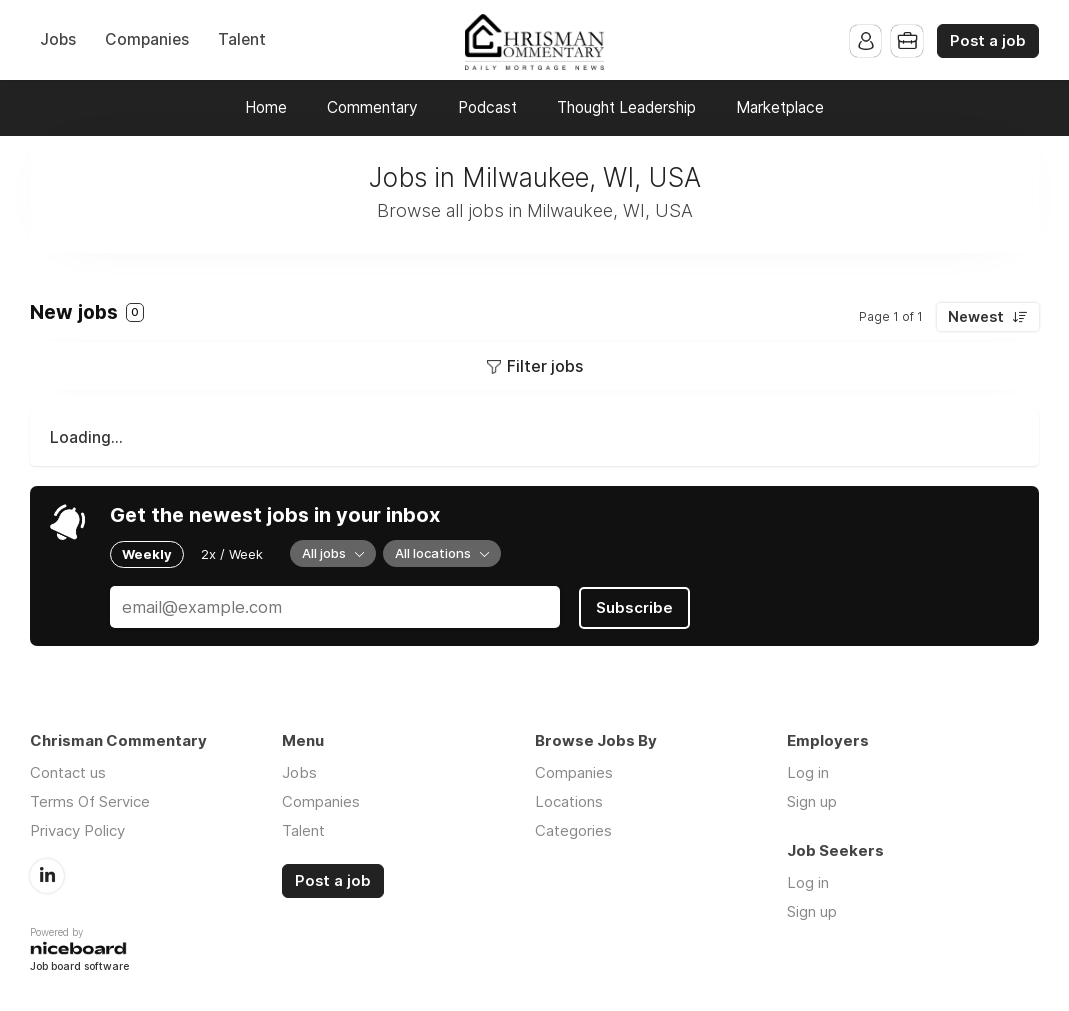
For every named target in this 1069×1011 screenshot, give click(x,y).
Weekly (147, 554)
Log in (808, 771)
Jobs (58, 39)
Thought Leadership (626, 107)
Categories (573, 829)
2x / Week (232, 554)
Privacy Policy (77, 829)
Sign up (812, 800)
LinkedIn (47, 874)
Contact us (68, 771)
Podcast (487, 107)
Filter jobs (545, 366)
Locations (569, 800)
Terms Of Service (90, 800)
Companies (147, 39)
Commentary (372, 107)
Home (266, 107)
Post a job (988, 41)
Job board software (79, 965)
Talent (242, 39)
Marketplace (780, 107)
